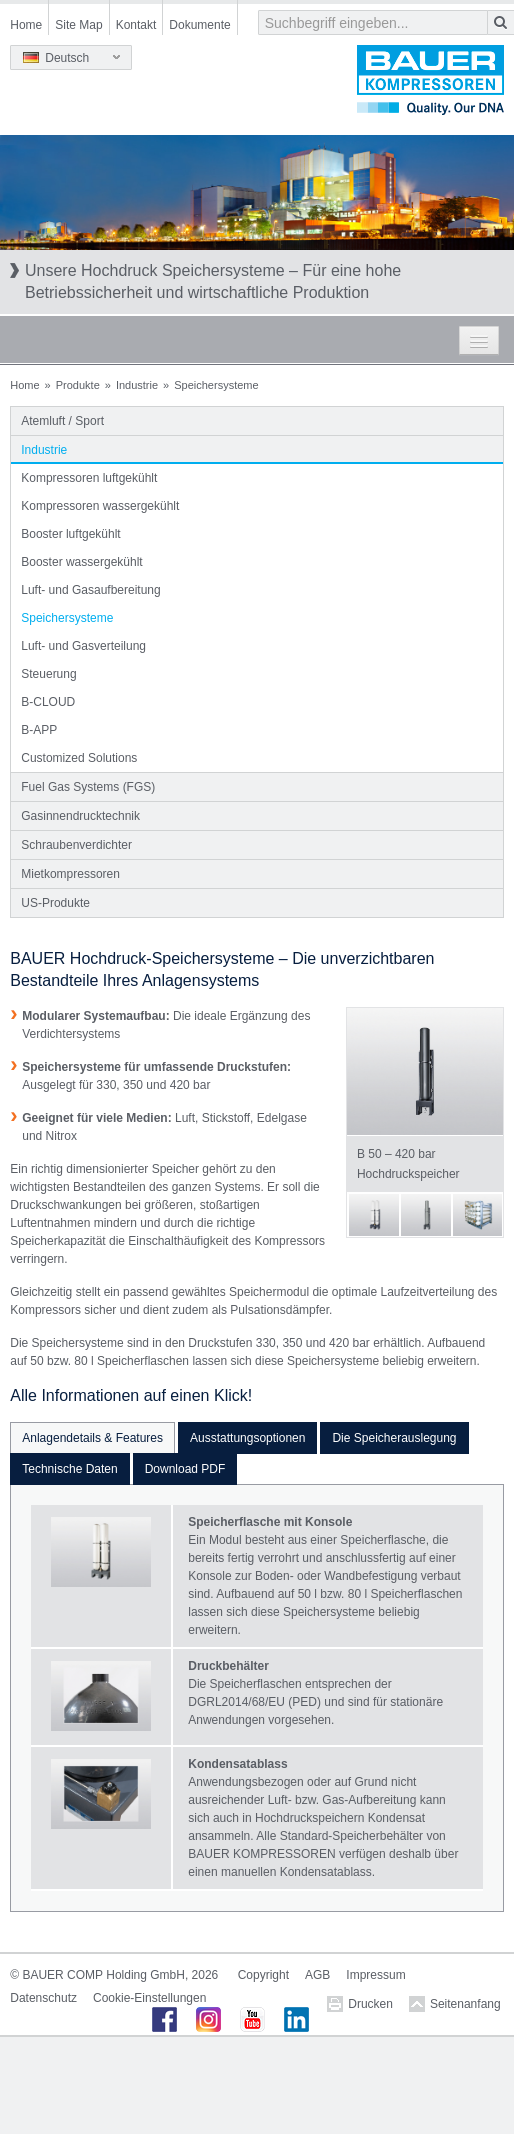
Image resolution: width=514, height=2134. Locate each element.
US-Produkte (55, 903)
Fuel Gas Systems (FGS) (88, 787)
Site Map (78, 25)
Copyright (263, 1975)
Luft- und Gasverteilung (83, 646)
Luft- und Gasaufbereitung (90, 590)
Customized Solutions (79, 758)
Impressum (375, 1975)
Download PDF (185, 1469)
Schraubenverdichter (76, 845)
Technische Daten (69, 1469)
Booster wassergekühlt (81, 562)
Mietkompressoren (70, 874)
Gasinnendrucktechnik (80, 816)
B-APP (39, 730)
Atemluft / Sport (62, 421)
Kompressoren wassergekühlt (100, 506)
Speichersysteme (67, 618)
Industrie (137, 385)
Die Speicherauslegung (394, 1438)
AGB (317, 1975)
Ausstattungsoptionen (247, 1438)
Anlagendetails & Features (92, 1438)
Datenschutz (43, 1998)
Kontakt (136, 25)
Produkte (78, 385)
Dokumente (199, 25)
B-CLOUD (48, 702)
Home (26, 25)
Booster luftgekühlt (70, 534)
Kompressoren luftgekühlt (89, 478)
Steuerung (48, 674)
